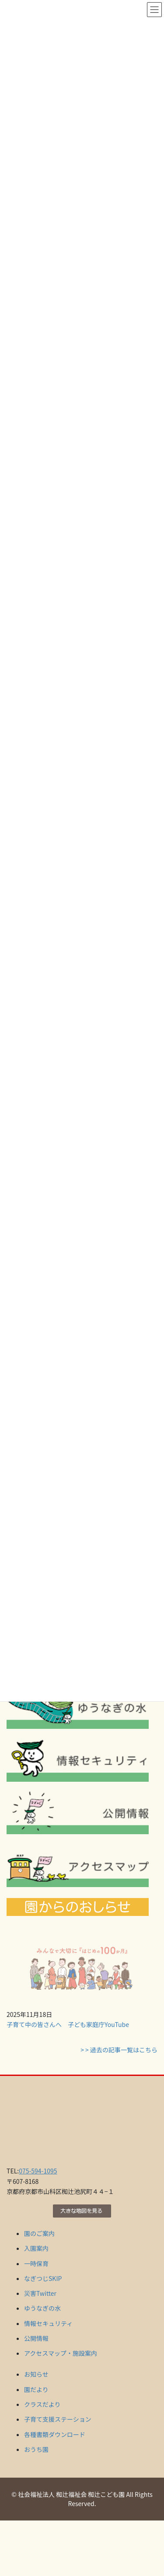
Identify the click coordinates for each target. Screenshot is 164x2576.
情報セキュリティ (48, 2323)
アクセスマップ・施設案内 (60, 2353)
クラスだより (42, 2404)
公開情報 (36, 2338)
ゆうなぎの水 (42, 2308)
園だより (36, 2389)
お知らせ (36, 2374)
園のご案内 (39, 2233)
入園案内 (36, 2248)
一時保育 (36, 2263)
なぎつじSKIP (43, 2278)
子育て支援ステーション (57, 2419)
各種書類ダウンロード (54, 2434)
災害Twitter (40, 2293)
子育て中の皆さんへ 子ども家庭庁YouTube (68, 2024)
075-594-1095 (38, 2170)
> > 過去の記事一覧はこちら (118, 2049)
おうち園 (36, 2449)
